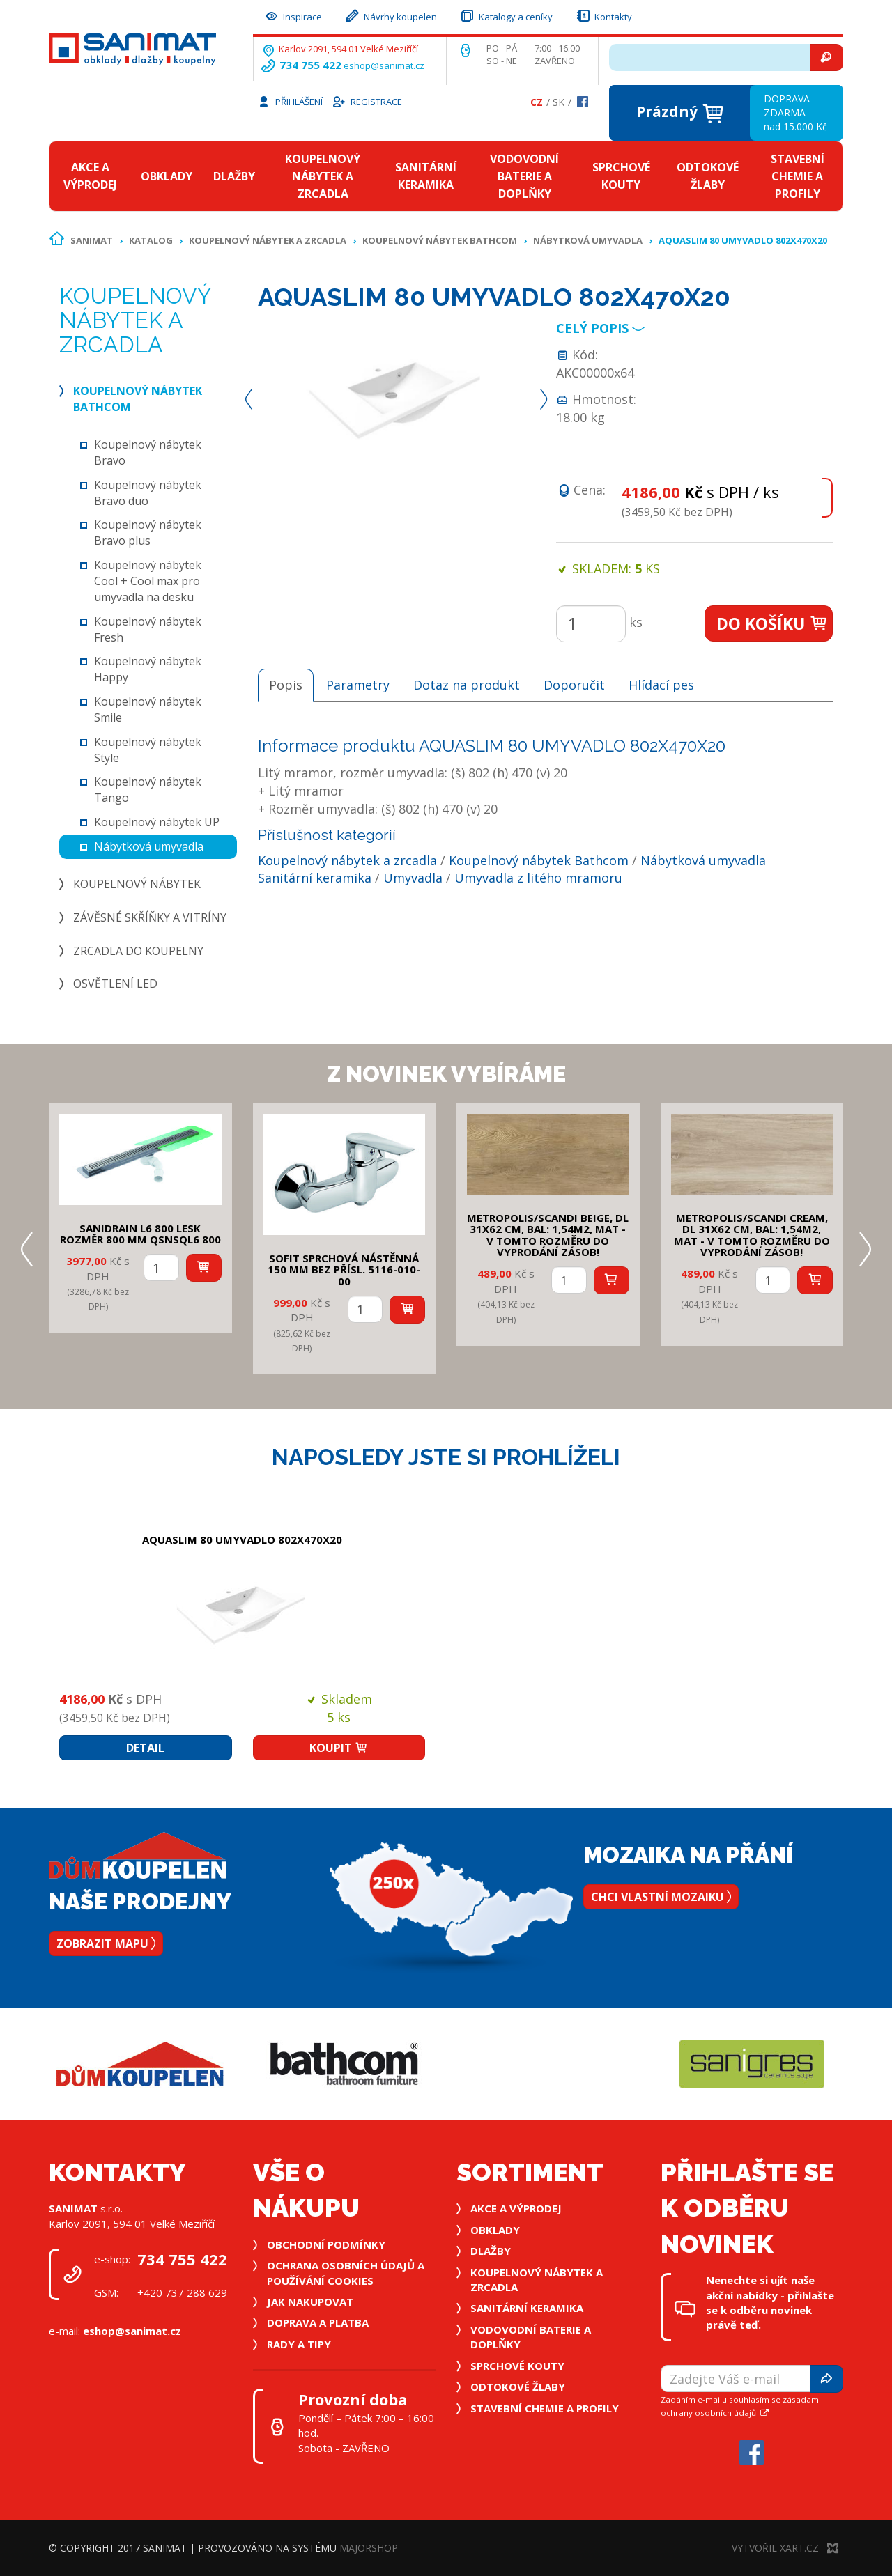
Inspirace (292, 15)
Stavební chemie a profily (797, 176)
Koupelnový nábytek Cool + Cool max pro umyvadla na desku (147, 581)
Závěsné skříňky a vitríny (149, 917)
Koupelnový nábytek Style (147, 750)
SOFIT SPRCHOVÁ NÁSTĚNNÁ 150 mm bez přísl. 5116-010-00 (344, 1269)
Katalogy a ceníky (506, 15)
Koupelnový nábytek (137, 884)
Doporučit (574, 684)
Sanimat (91, 240)
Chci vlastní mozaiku (661, 1896)
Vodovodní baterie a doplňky (524, 176)
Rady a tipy (299, 2344)
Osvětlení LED (115, 983)
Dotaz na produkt (466, 684)
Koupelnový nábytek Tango (147, 789)
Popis (285, 684)
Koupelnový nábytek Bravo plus (147, 532)
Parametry (358, 684)
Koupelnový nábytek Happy (147, 669)
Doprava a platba (318, 2322)
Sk (558, 102)
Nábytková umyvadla (588, 240)
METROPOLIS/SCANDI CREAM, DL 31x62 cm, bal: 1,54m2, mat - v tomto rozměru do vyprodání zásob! (752, 1235)
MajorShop (368, 2547)
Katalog (151, 240)
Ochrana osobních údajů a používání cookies (345, 2272)
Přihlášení (289, 101)
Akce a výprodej (90, 176)
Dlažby (234, 176)
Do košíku (772, 623)
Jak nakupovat (310, 2302)
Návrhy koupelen (390, 15)
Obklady (166, 176)
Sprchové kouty (621, 176)
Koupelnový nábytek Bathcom (439, 240)
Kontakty (603, 15)
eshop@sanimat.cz (384, 65)
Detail (145, 1747)
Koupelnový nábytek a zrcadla (322, 176)
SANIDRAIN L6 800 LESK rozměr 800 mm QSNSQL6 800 (140, 1234)
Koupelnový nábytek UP (157, 822)
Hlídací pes (661, 684)
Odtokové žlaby (708, 176)
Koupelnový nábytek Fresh (147, 629)
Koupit (338, 1747)
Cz (536, 102)
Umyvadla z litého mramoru (538, 877)
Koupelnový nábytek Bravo (147, 452)
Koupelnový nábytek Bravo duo (147, 493)
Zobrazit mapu (105, 1943)
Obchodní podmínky (326, 2244)
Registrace (366, 101)
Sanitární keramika (425, 176)
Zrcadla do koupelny (138, 951)
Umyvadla (413, 877)
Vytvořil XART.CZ (785, 2547)
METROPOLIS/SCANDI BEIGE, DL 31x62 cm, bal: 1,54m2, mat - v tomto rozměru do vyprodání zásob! (548, 1235)
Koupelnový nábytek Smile (147, 709)
